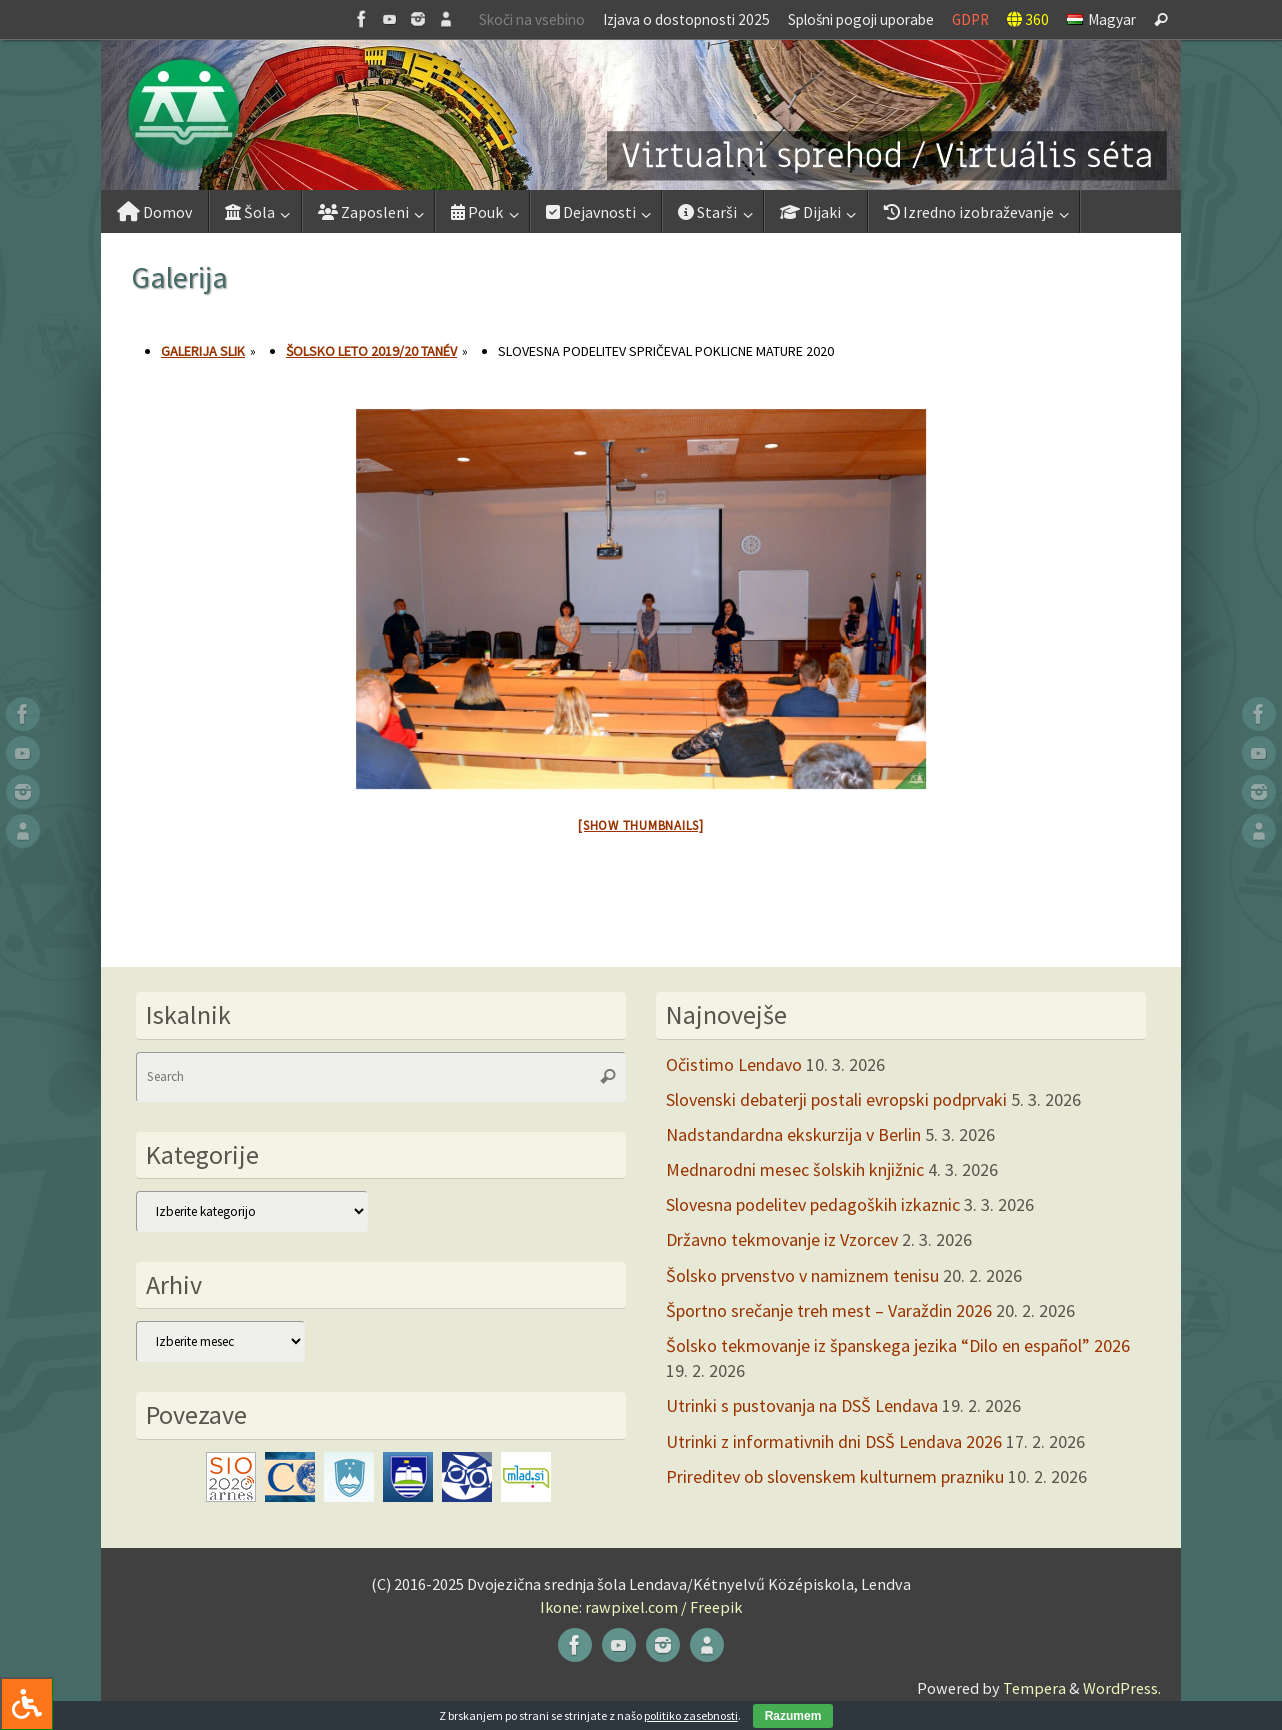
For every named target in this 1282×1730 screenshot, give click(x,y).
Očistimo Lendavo (734, 1064)
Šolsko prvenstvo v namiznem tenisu (802, 1275)
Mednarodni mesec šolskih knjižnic (795, 1169)
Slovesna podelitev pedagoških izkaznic (813, 1204)
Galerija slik (203, 351)
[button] (641, 115)
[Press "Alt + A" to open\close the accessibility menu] (26, 1703)
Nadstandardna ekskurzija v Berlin (793, 1134)
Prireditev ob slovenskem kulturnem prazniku (835, 1476)
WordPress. (1122, 1688)
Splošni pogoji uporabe (861, 19)
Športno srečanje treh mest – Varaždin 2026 (829, 1310)
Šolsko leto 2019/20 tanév (371, 351)
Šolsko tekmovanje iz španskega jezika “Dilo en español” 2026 (898, 1345)
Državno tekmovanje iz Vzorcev (782, 1239)
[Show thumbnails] (641, 825)
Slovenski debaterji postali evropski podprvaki (836, 1099)
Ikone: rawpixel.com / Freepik (641, 1607)
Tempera (1034, 1688)
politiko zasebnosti (691, 1715)
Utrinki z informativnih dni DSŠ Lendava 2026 (834, 1441)
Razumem (793, 1716)
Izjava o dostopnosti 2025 (686, 19)
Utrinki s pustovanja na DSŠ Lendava (802, 1405)
